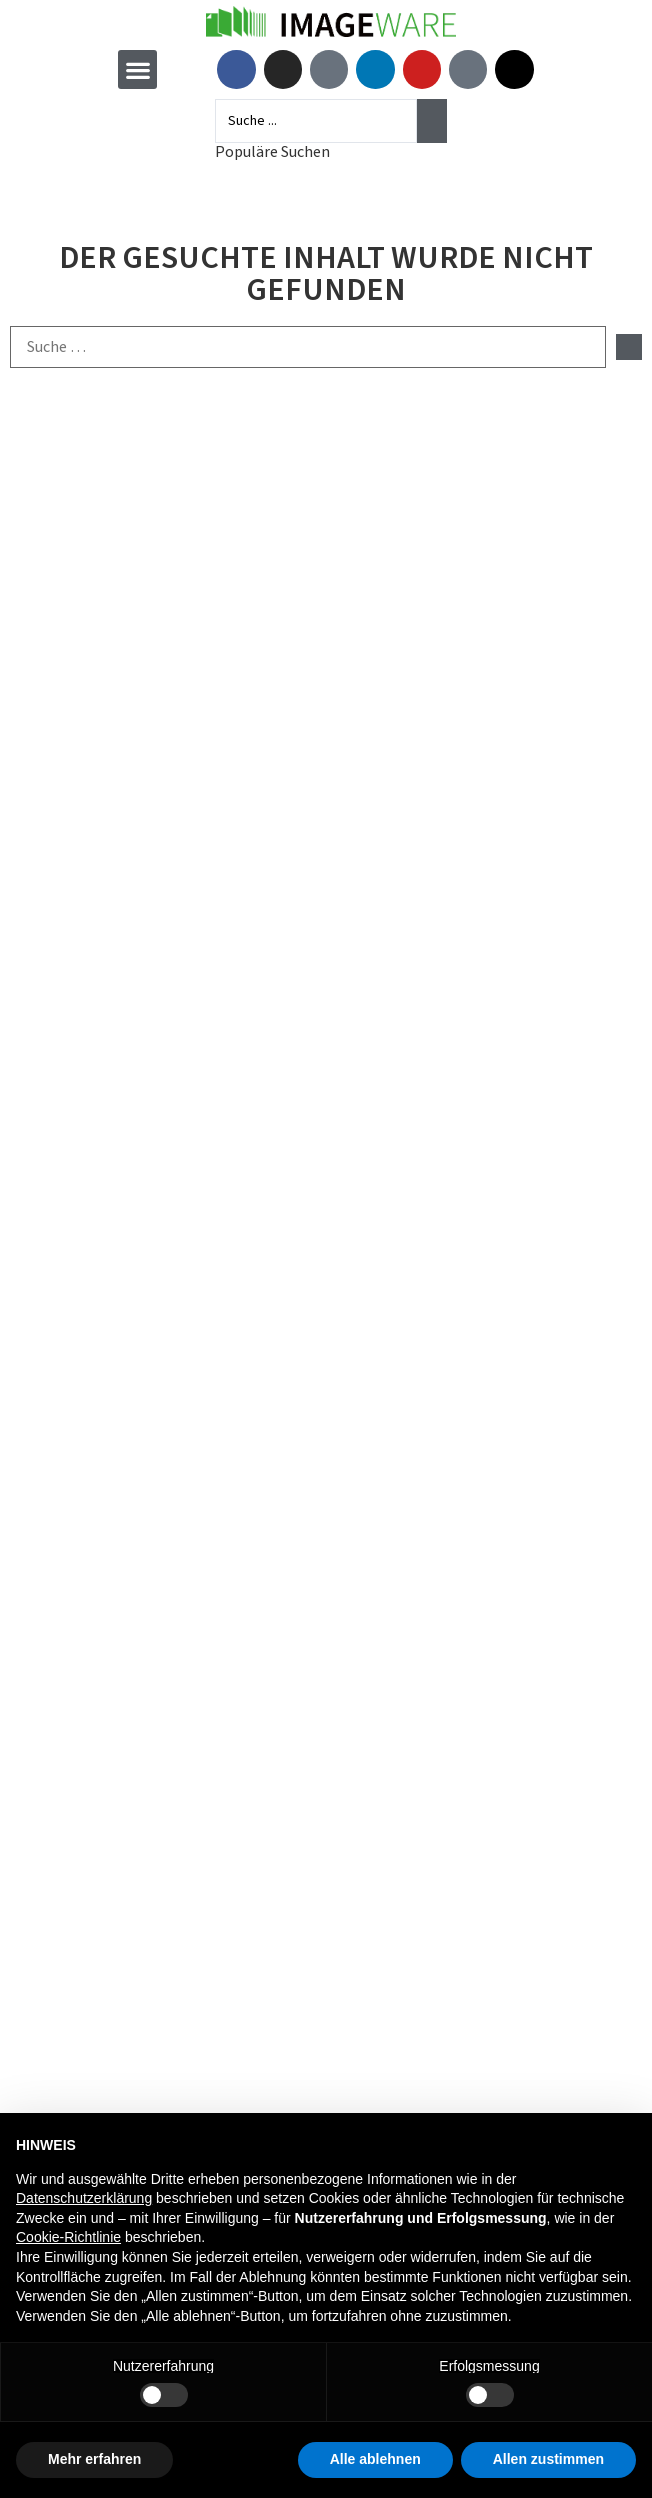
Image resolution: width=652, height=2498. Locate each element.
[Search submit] (432, 121)
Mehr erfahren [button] (94, 2459)
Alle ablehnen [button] (375, 2459)
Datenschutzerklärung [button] (84, 2198)
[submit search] (629, 347)
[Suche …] (308, 347)
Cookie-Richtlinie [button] (68, 2237)
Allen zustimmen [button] (548, 2459)
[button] (137, 69)
